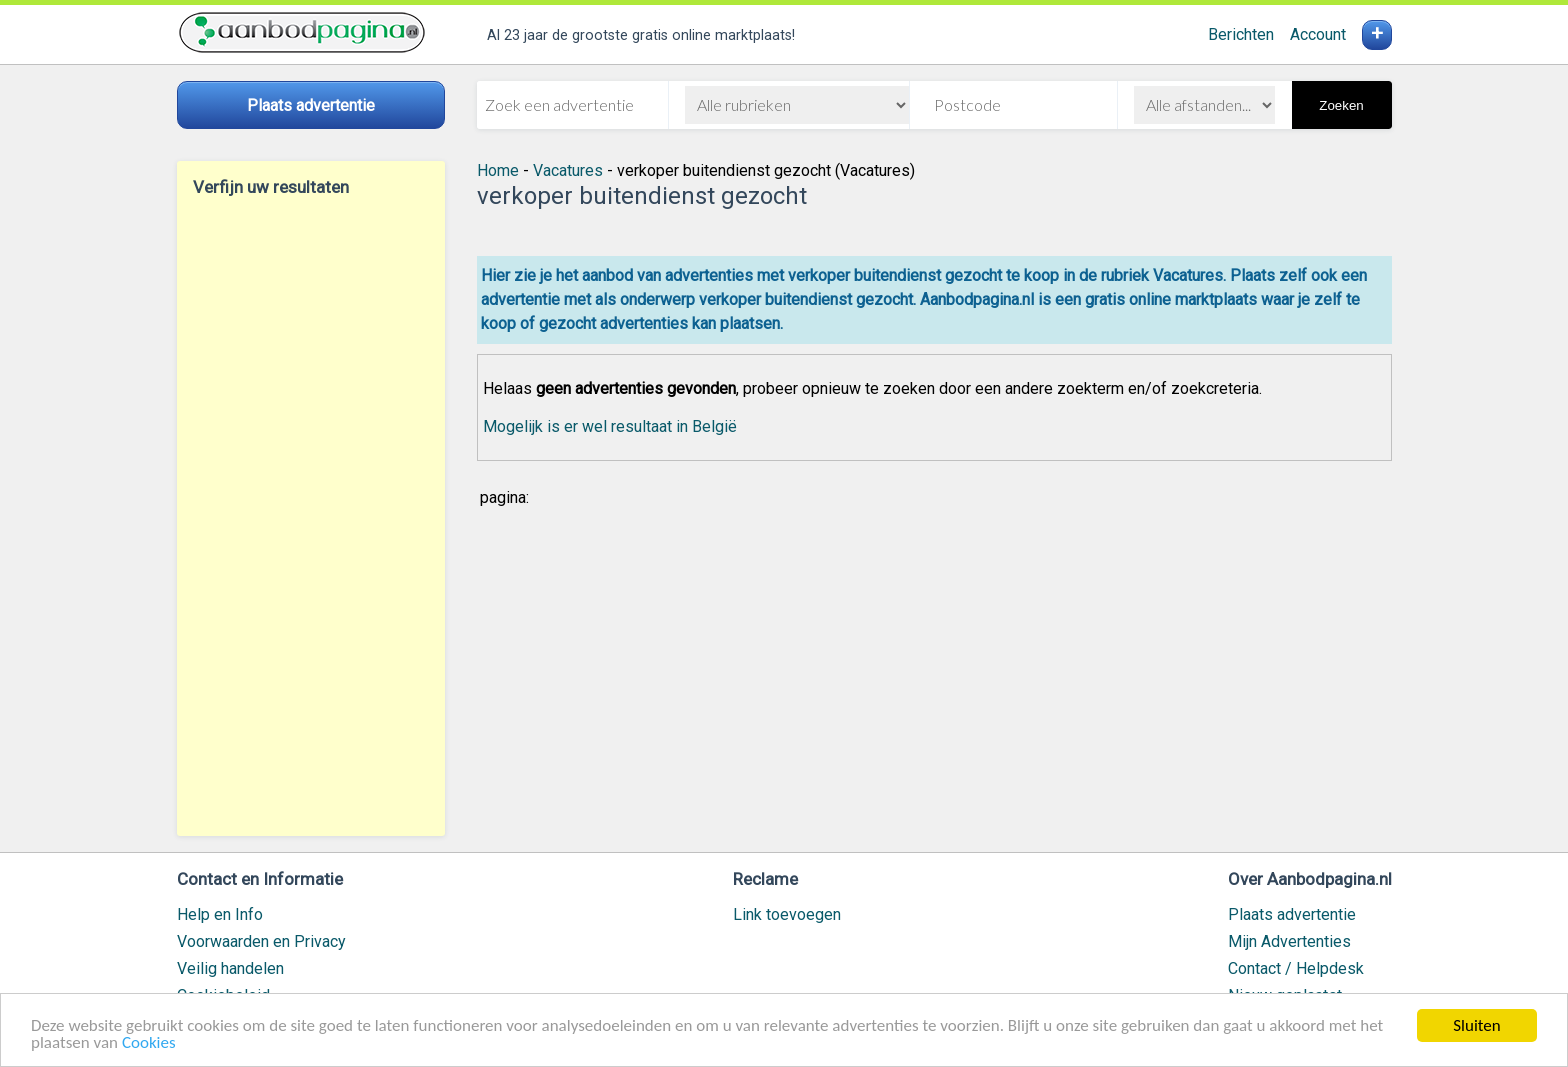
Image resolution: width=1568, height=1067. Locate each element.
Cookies (149, 1043)
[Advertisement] (311, 516)
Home (498, 170)
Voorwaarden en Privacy (261, 941)
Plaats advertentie (1292, 914)
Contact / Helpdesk (1296, 968)
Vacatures (568, 170)
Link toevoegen (787, 914)
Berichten (1241, 34)
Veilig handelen (230, 968)
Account (1318, 34)
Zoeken (1341, 105)
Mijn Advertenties (1289, 941)
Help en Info (220, 914)
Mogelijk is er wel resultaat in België (610, 426)
